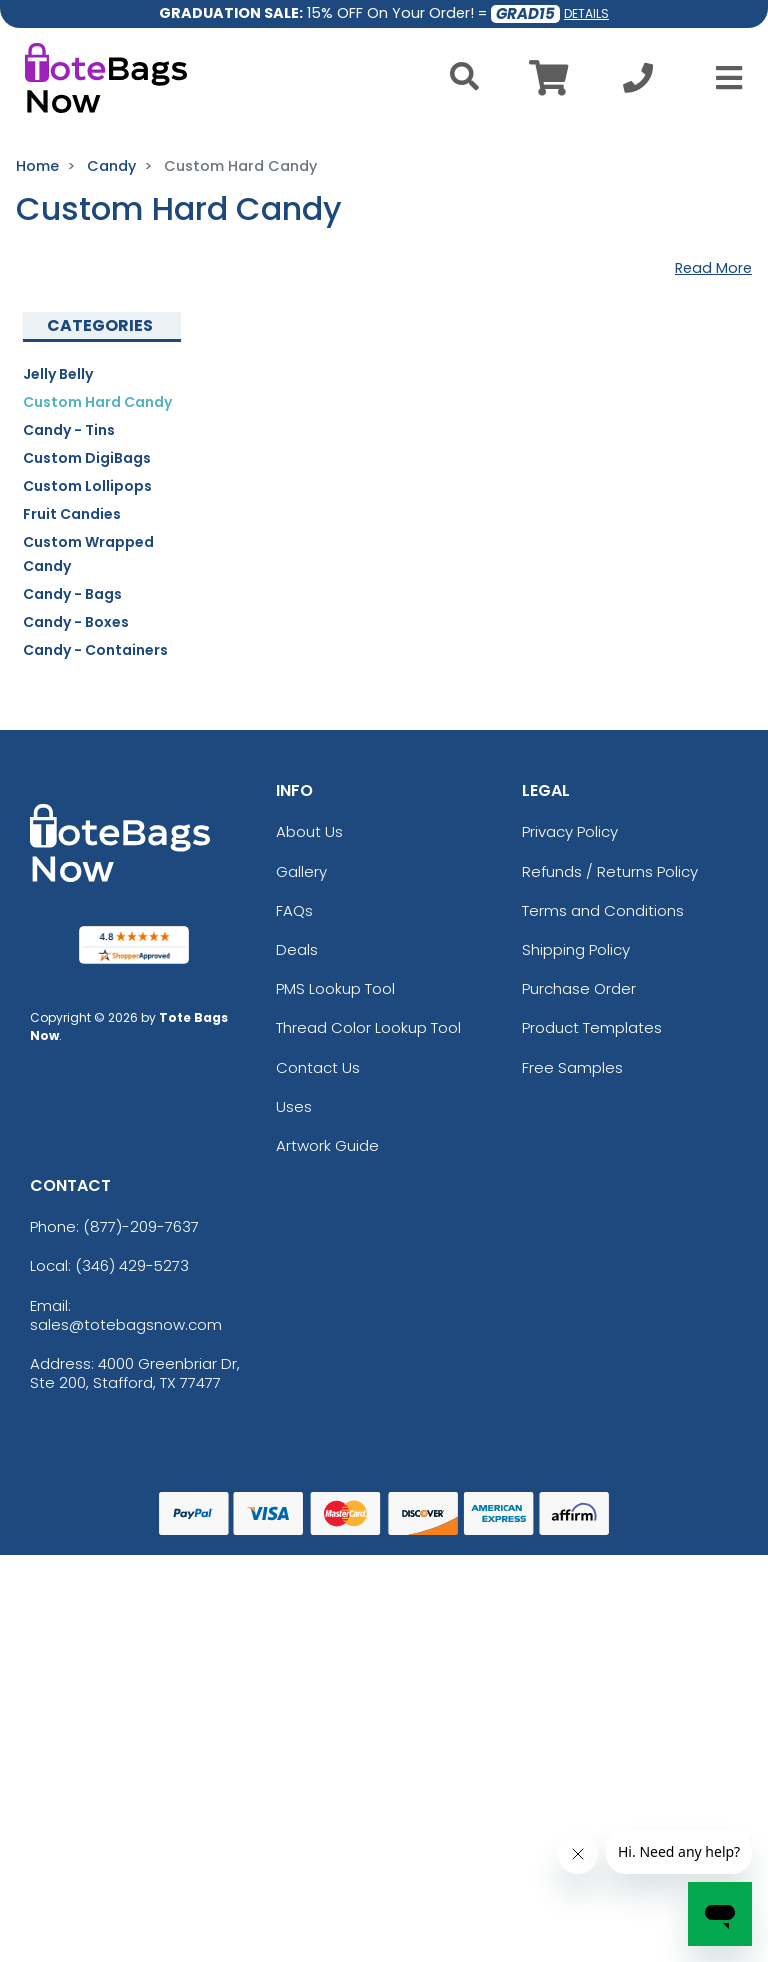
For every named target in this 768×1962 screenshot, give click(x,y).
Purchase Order (579, 988)
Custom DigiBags (87, 458)
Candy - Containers (95, 650)
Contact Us (318, 1067)
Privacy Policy (570, 831)
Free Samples (572, 1067)
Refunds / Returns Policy (610, 871)
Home (37, 166)
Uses (294, 1106)
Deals (297, 949)
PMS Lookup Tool (335, 988)
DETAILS (586, 13)
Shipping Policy (576, 949)
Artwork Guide (327, 1145)
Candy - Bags (72, 594)
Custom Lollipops (87, 486)
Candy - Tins (69, 430)
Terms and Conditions (603, 910)
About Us (309, 831)
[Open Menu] (723, 78)
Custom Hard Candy (97, 402)
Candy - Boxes (76, 622)
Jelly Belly (58, 374)
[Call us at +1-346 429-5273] (638, 83)
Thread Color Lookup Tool (368, 1027)
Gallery (301, 871)
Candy (111, 166)
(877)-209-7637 (141, 1226)
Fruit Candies (72, 514)
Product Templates (592, 1027)
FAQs (294, 910)
